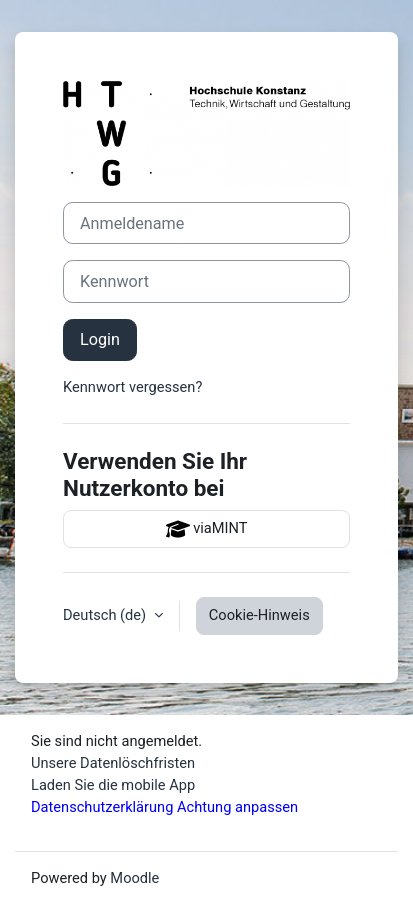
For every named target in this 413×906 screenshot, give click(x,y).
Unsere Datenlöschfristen (113, 763)
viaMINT (207, 529)
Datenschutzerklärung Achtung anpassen (164, 807)
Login (100, 339)
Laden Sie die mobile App (113, 785)
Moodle (134, 878)
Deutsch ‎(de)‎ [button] (106, 615)
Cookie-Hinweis (259, 615)
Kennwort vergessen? (132, 387)
